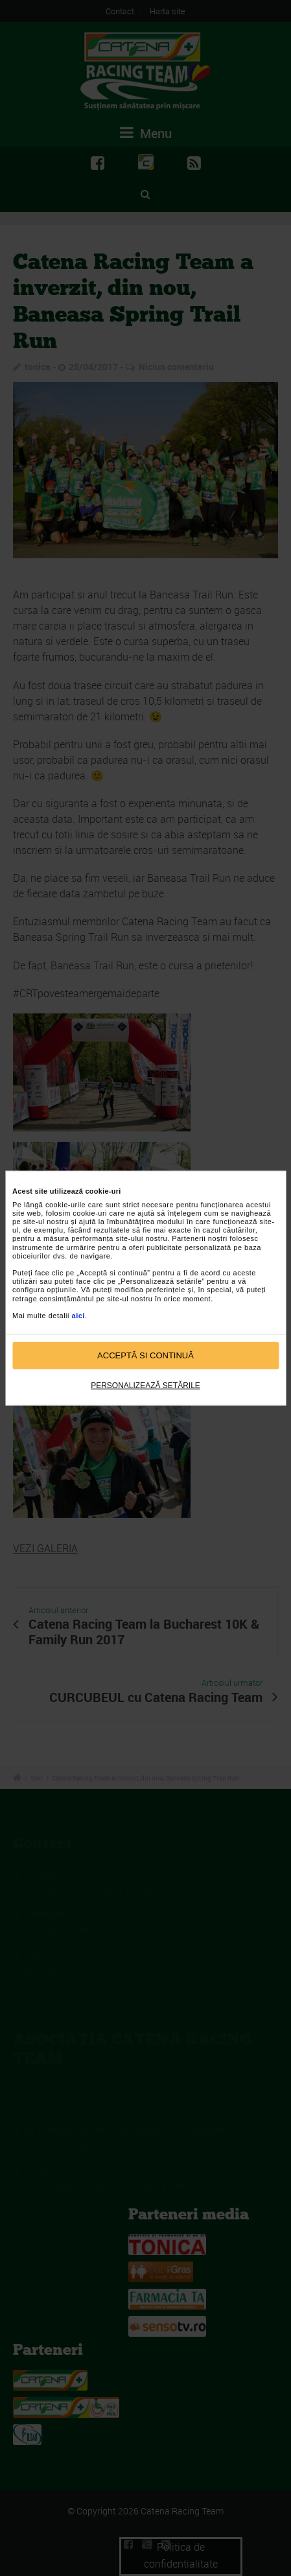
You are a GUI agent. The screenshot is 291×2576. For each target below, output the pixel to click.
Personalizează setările (145, 1384)
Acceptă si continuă (145, 1355)
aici (78, 1315)
